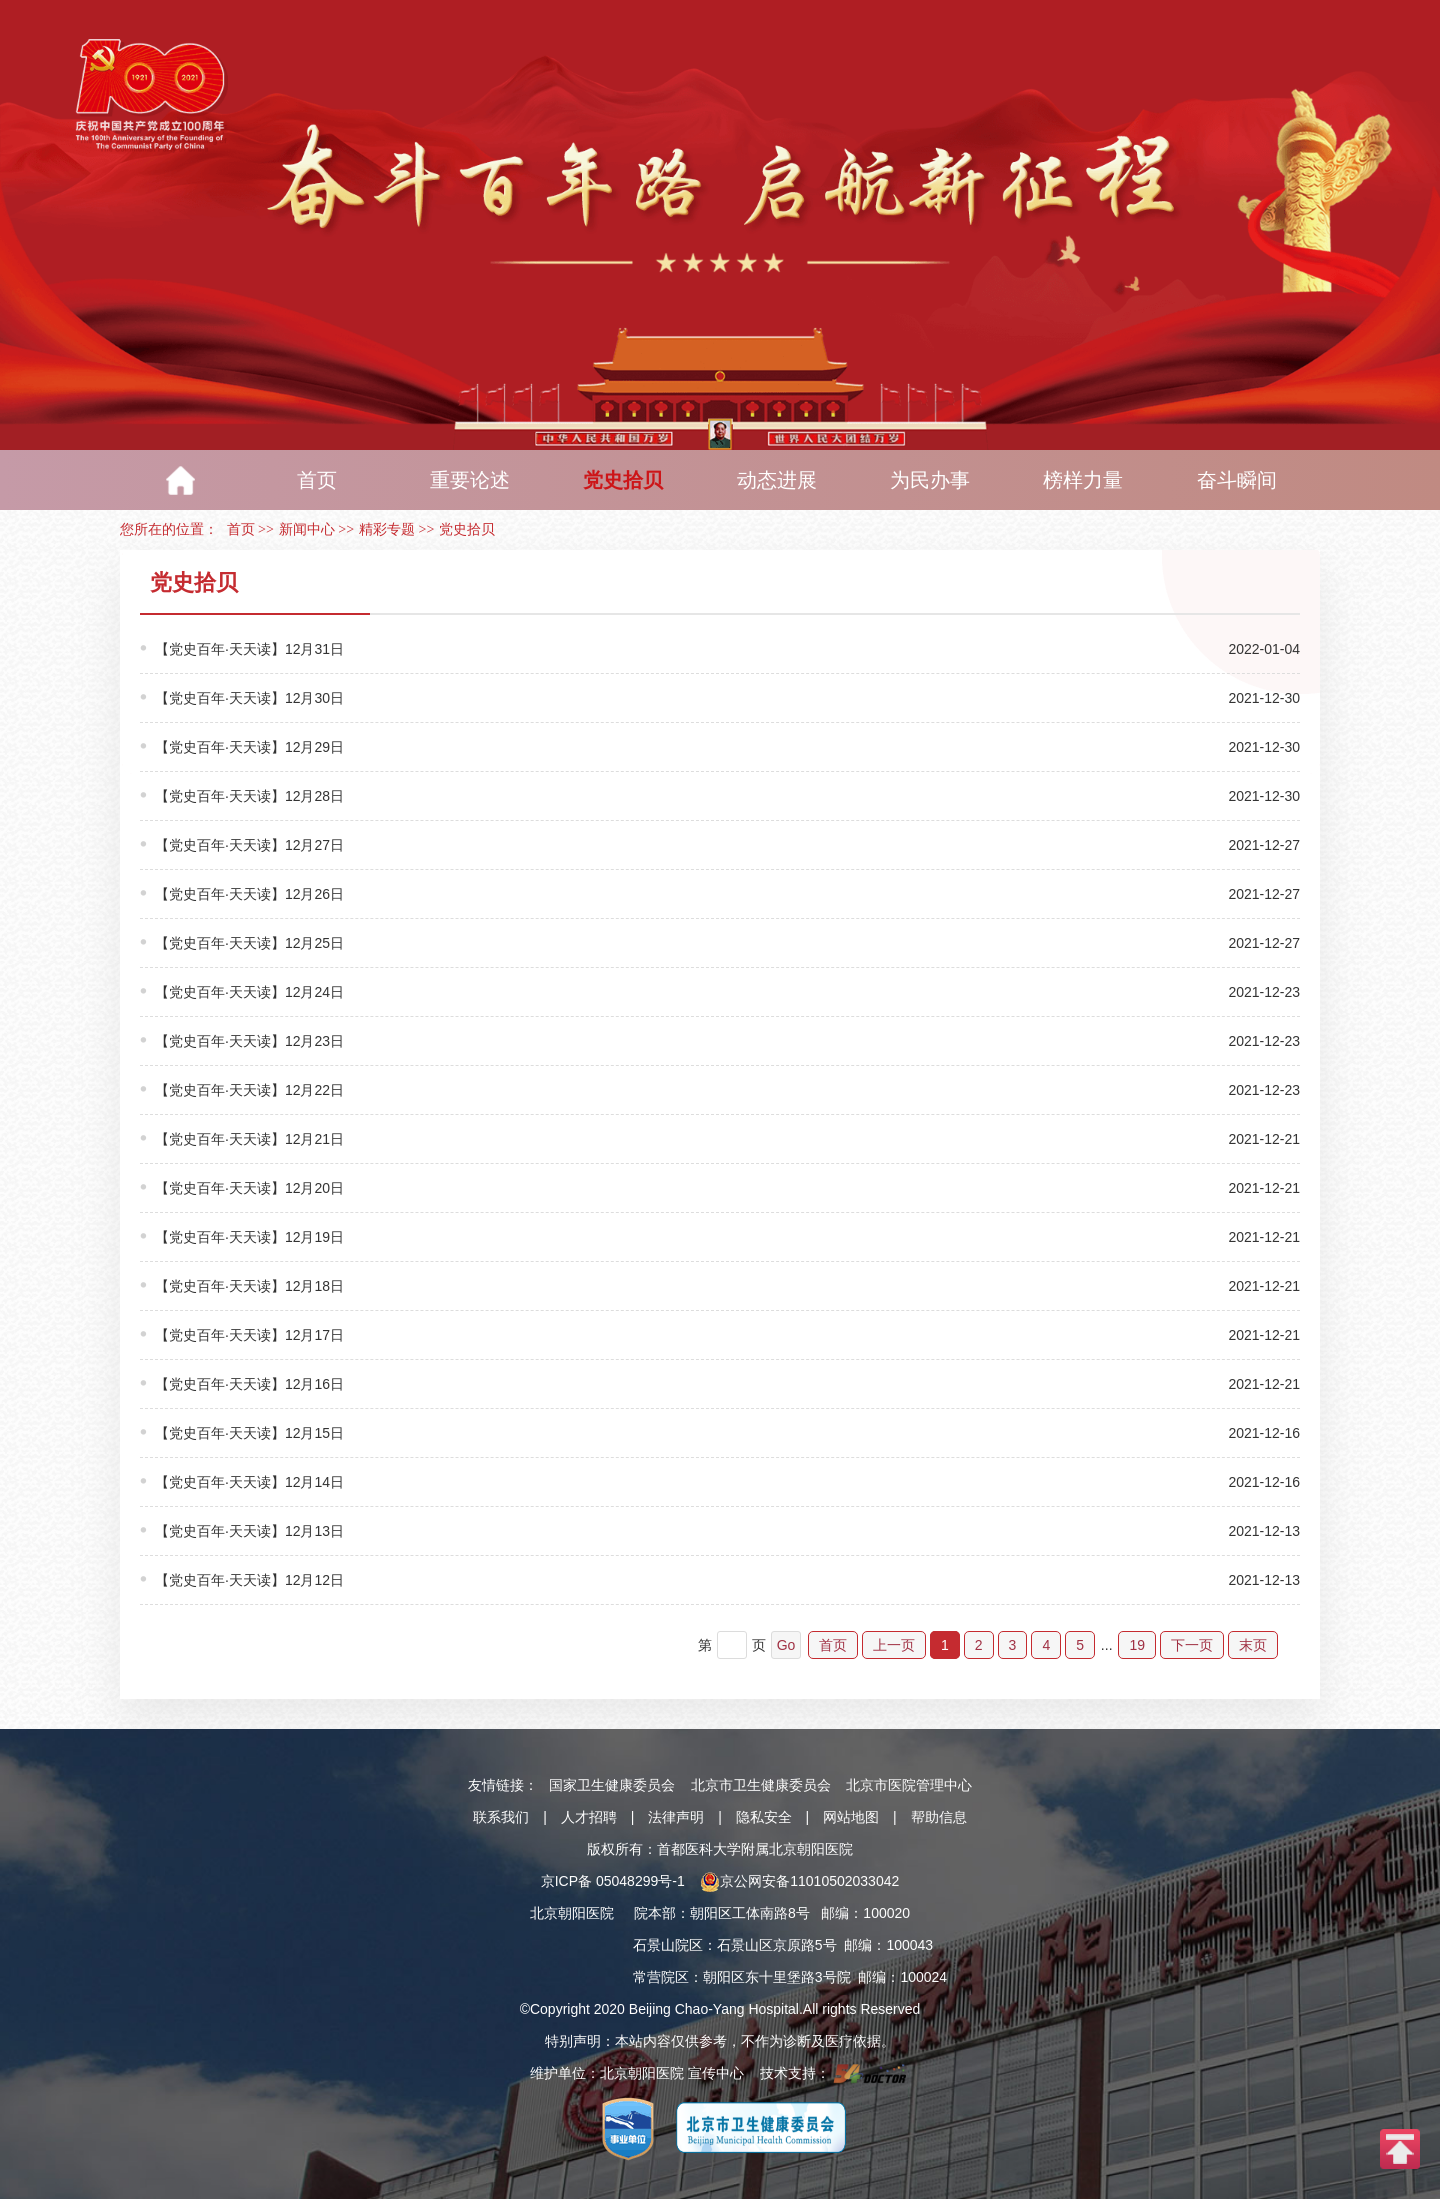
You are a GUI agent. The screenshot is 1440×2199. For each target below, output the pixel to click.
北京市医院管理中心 (909, 1785)
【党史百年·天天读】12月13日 (249, 1531)
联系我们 (501, 1817)
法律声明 (676, 1817)
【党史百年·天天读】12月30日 (249, 698)
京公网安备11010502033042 (799, 1881)
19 (1137, 1645)
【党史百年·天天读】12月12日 (249, 1580)
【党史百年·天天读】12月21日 (249, 1139)
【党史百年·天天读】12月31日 (249, 649)
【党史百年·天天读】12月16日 (249, 1384)
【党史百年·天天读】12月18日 (249, 1286)
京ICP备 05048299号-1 (613, 1881)
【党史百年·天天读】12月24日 (249, 992)
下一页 (1192, 1645)
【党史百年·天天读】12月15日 (249, 1433)
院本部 (655, 1913)
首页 (241, 529)
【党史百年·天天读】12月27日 (249, 845)
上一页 (894, 1645)
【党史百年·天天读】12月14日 (249, 1482)
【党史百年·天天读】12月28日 (249, 796)
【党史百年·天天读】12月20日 (249, 1188)
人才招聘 (589, 1817)
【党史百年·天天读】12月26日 (249, 894)
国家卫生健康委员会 (612, 1785)
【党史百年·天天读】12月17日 (249, 1335)
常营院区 (661, 1977)
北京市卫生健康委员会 (761, 1785)
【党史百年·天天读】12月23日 (249, 1041)
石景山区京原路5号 (777, 1945)
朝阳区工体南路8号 (750, 1913)
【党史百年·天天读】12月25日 (249, 943)
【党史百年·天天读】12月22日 (249, 1090)
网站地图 (851, 1817)
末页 (1253, 1645)
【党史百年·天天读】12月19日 (249, 1237)
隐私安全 (764, 1817)
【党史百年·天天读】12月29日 (249, 747)
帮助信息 (939, 1817)
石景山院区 (668, 1945)
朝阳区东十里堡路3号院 (777, 1977)
